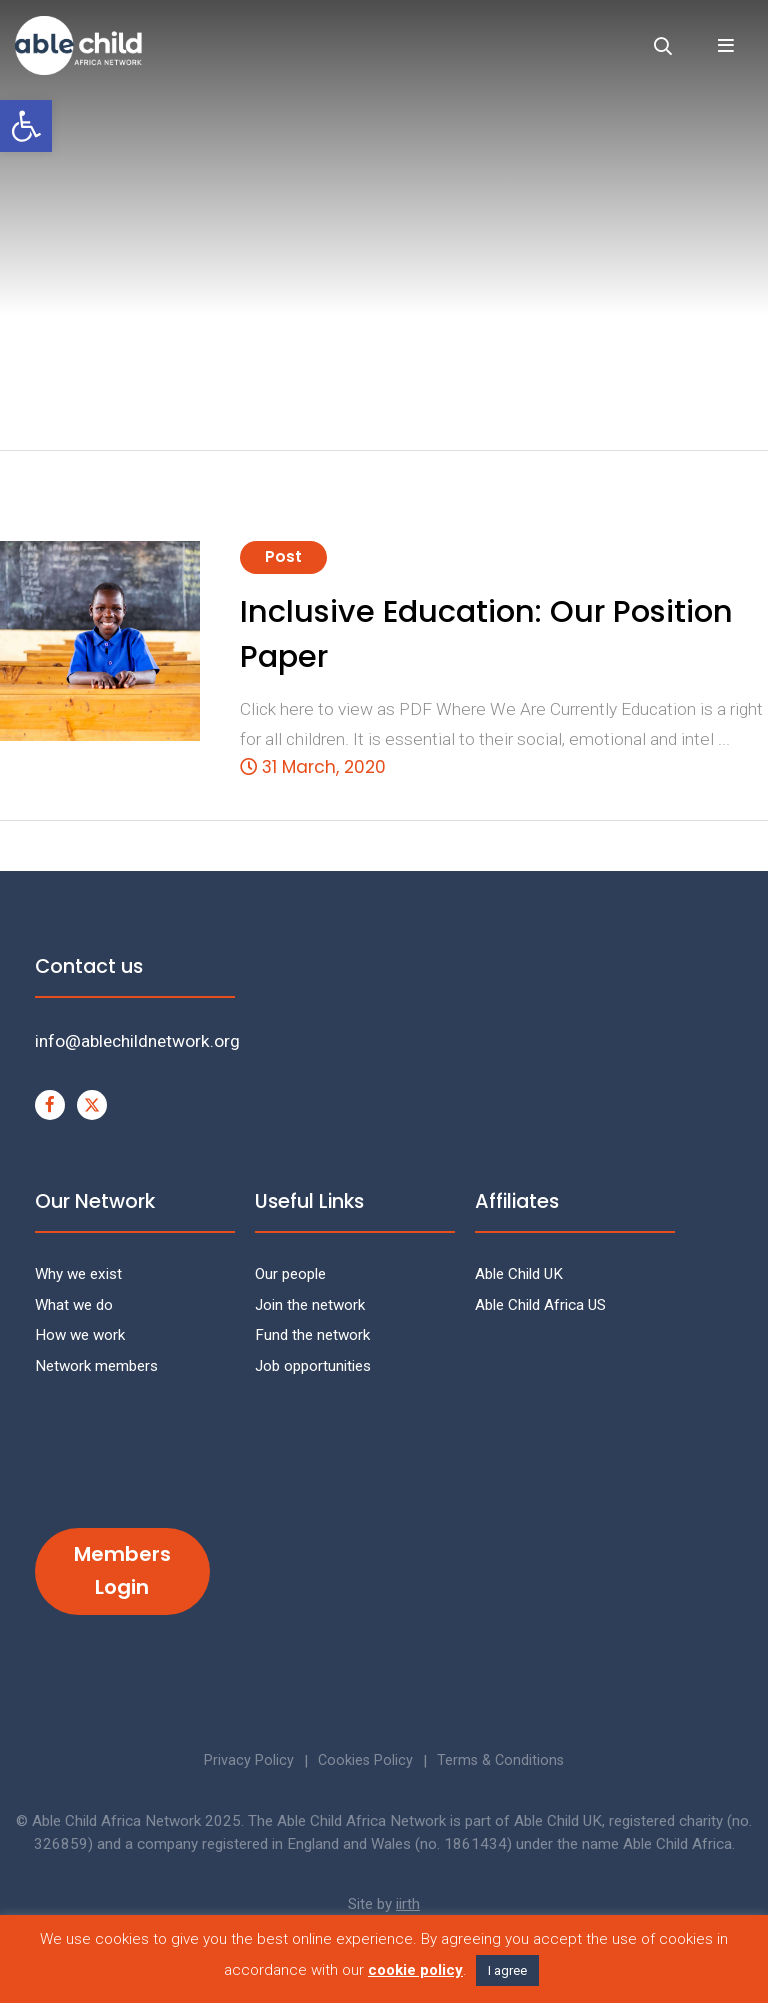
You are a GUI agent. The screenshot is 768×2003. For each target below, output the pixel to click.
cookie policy (415, 1970)
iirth (408, 1904)
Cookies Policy (365, 1761)
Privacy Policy (246, 1761)
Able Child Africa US (540, 1305)
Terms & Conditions (503, 1761)
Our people (290, 1274)
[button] (26, 126)
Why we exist (78, 1274)
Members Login (122, 1570)
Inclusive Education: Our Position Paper (486, 634)
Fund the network (312, 1335)
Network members (96, 1366)
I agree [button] (507, 1970)
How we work (80, 1335)
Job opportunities (313, 1366)
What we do (74, 1305)
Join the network (310, 1305)
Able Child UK (519, 1274)
